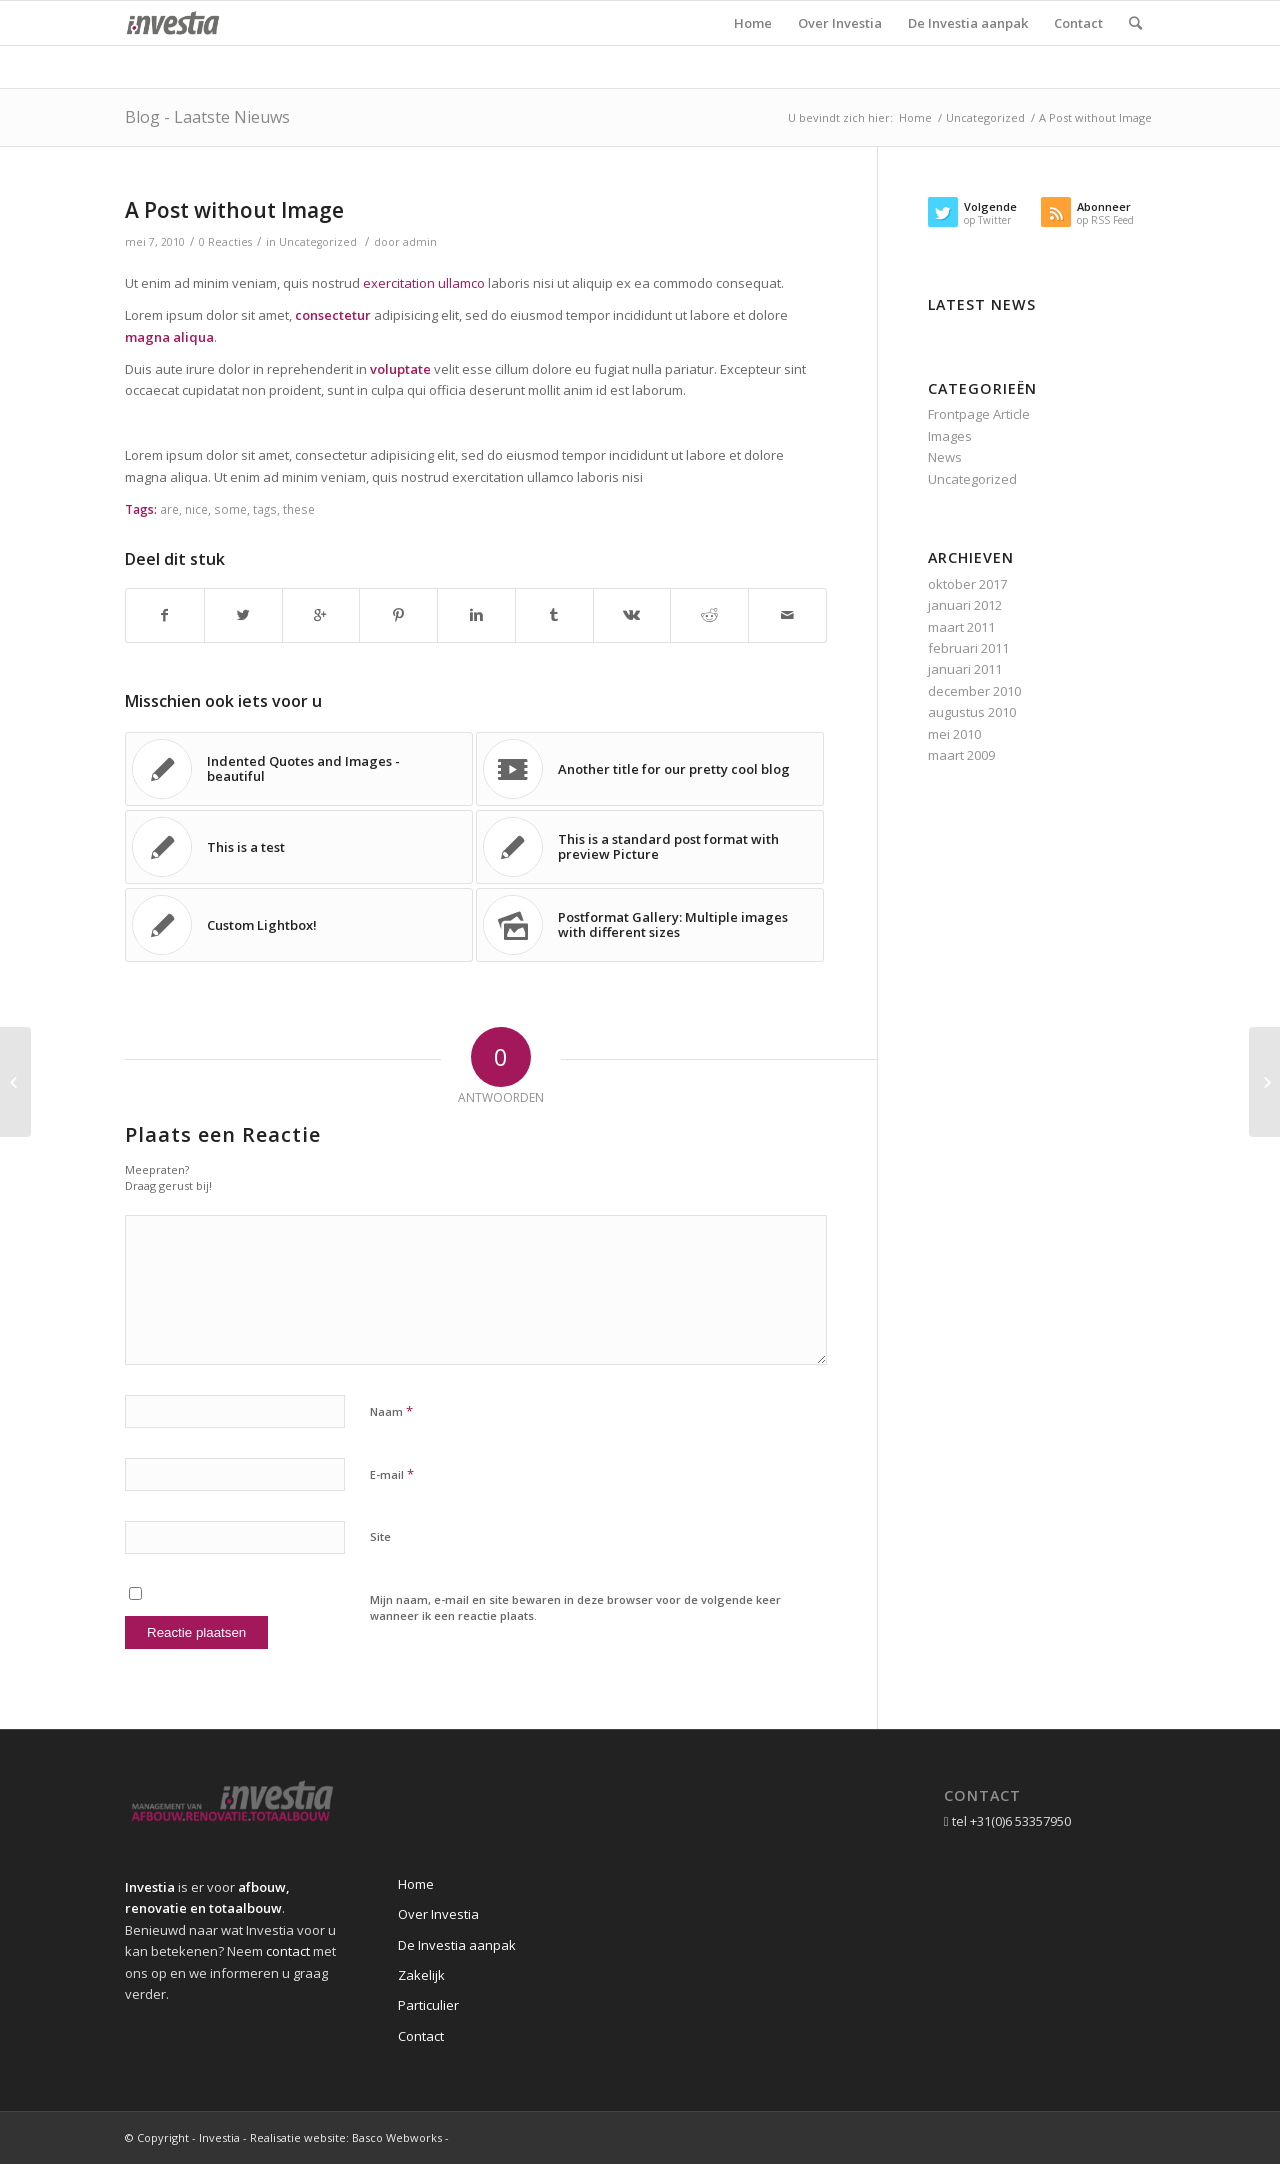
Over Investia (438, 1914)
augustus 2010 (972, 712)
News (945, 457)
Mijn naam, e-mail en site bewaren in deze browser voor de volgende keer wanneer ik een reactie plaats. (575, 1608)
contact (288, 1951)
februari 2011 (968, 648)
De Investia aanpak (457, 1945)
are (169, 509)
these (299, 509)
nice (196, 509)
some (230, 509)
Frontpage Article (979, 414)
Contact (421, 2036)
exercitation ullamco (424, 283)
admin (420, 242)
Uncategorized (985, 117)
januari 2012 (965, 605)
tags (265, 509)
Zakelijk (421, 1975)
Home (915, 117)
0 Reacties (225, 242)
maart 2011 (961, 627)
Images (950, 436)
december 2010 (974, 691)
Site (380, 1536)
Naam (391, 1411)
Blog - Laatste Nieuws (207, 117)
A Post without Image (234, 210)
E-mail (392, 1474)
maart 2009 (961, 755)
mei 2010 (954, 734)
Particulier (428, 2005)
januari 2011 (965, 669)
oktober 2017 (967, 584)
